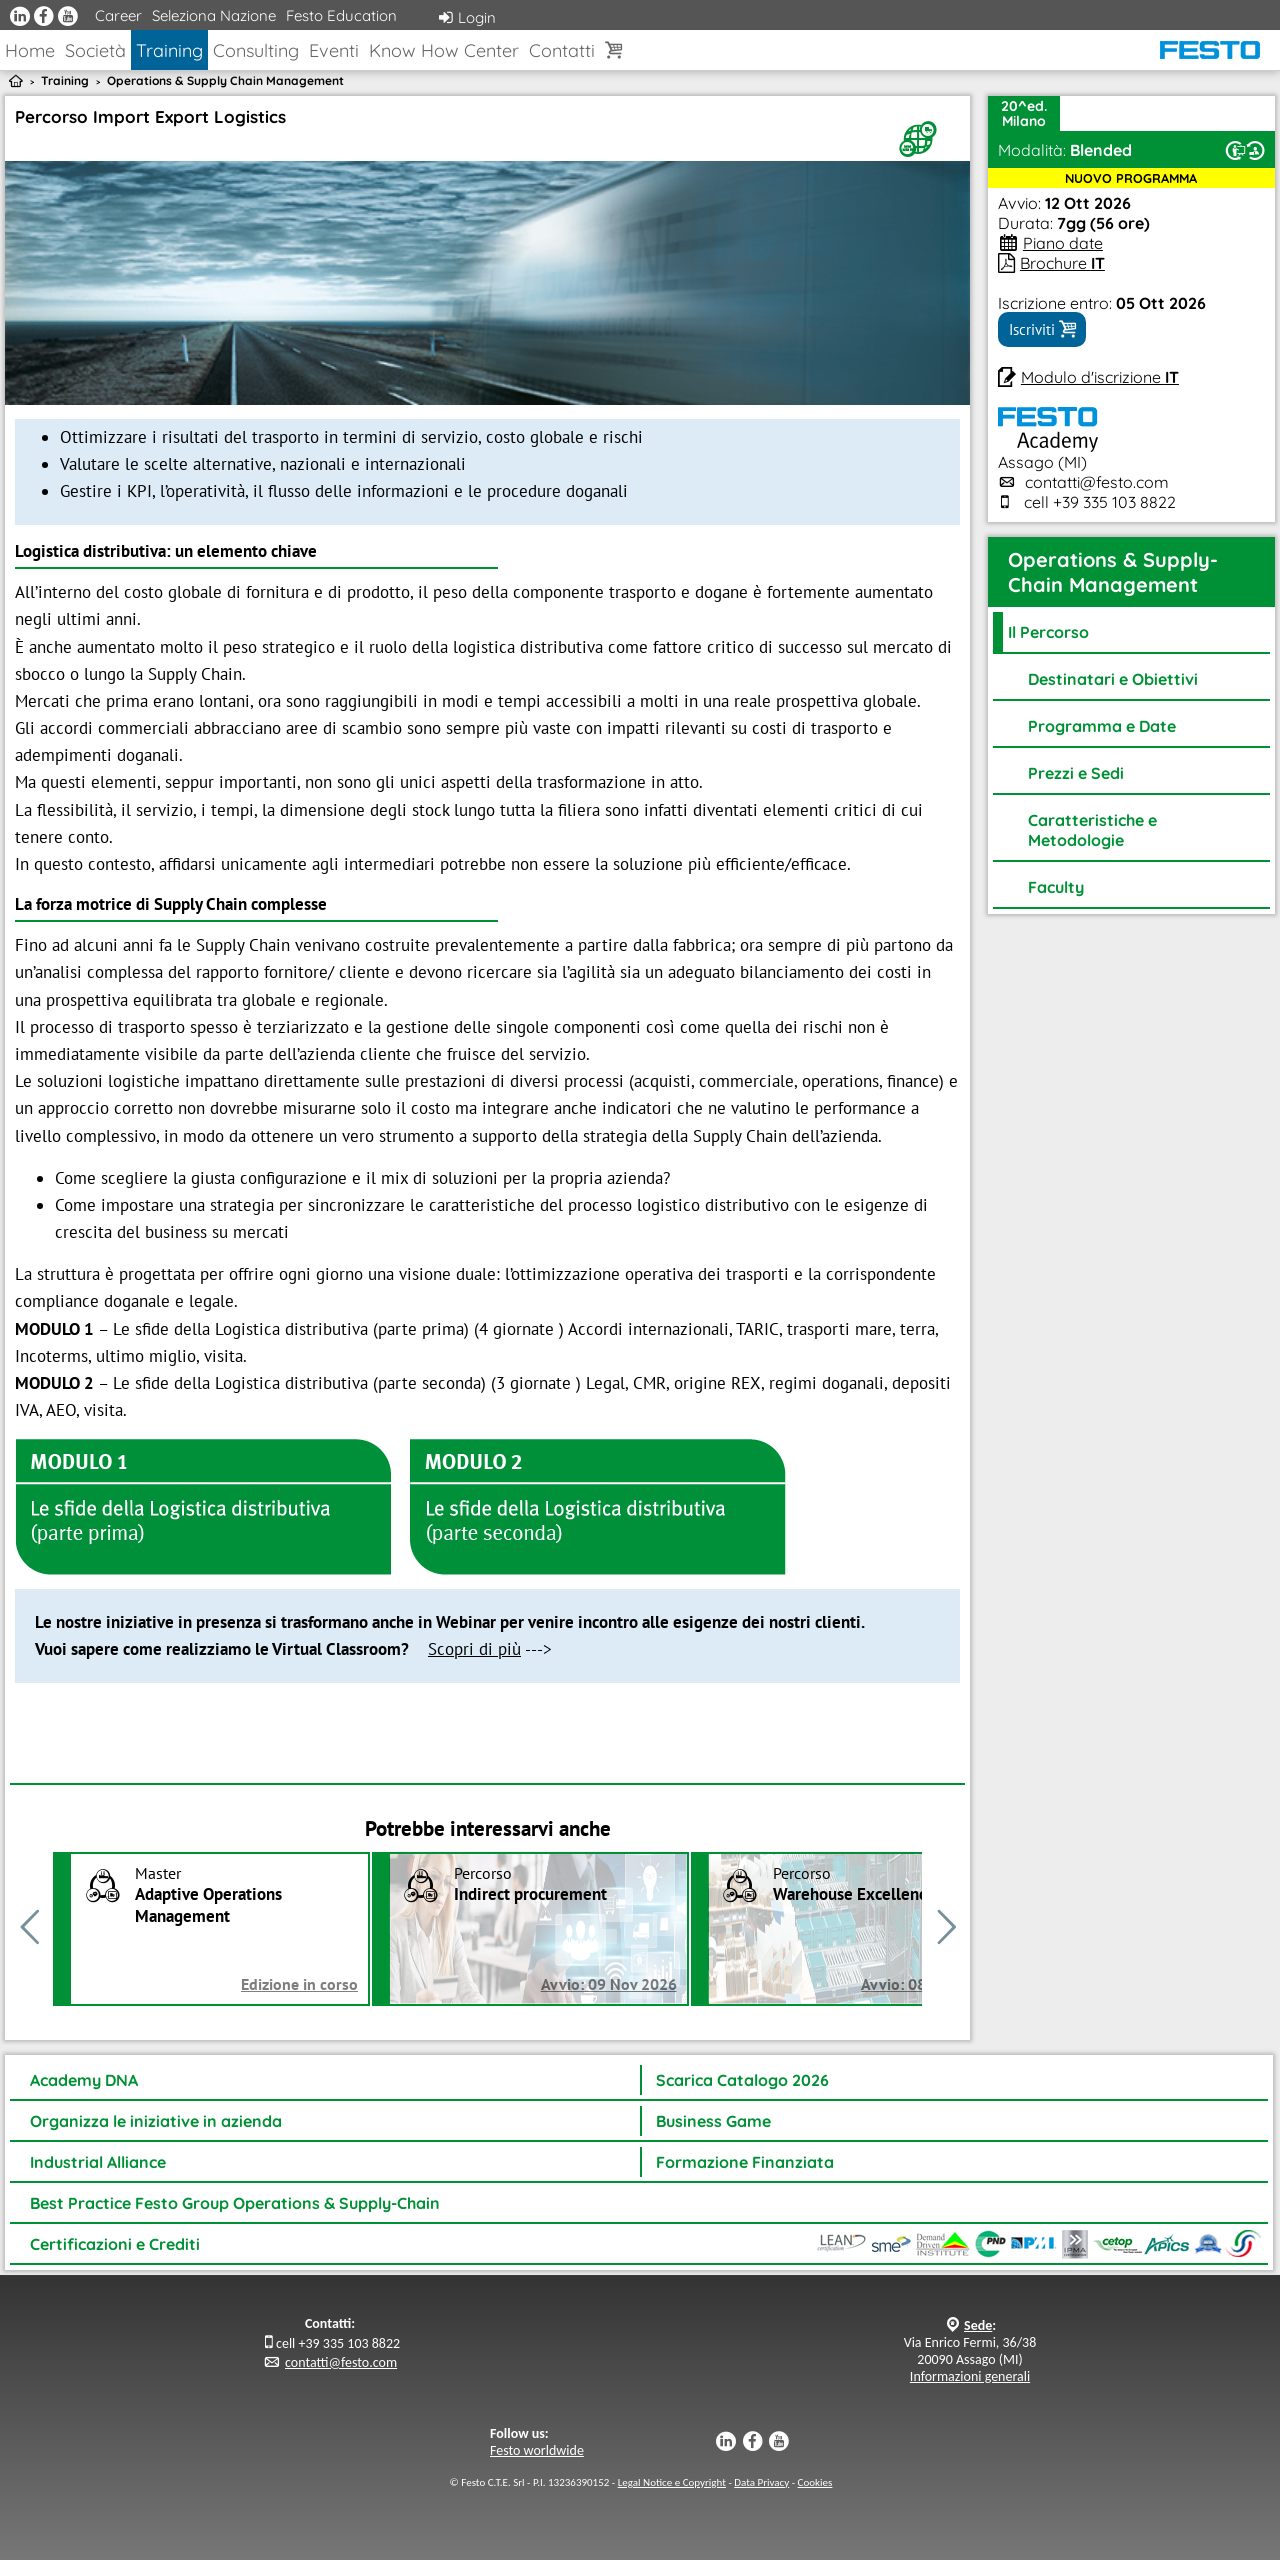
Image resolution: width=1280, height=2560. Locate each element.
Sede (978, 2325)
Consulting (256, 50)
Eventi (334, 50)
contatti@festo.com (1097, 482)
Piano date (1063, 243)
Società (95, 50)
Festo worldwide (537, 2450)
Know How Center (444, 50)
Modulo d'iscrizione (1100, 377)
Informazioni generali (970, 2376)
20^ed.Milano (1024, 113)
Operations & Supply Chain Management (225, 80)
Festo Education (341, 15)
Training (169, 50)
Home (30, 50)
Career (118, 15)
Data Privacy (761, 2482)
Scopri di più (474, 1649)
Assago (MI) (1048, 452)
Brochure (1062, 263)
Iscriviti (1042, 329)
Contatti (562, 50)
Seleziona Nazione (214, 15)
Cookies (815, 2482)
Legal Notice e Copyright (672, 2482)
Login (467, 17)
